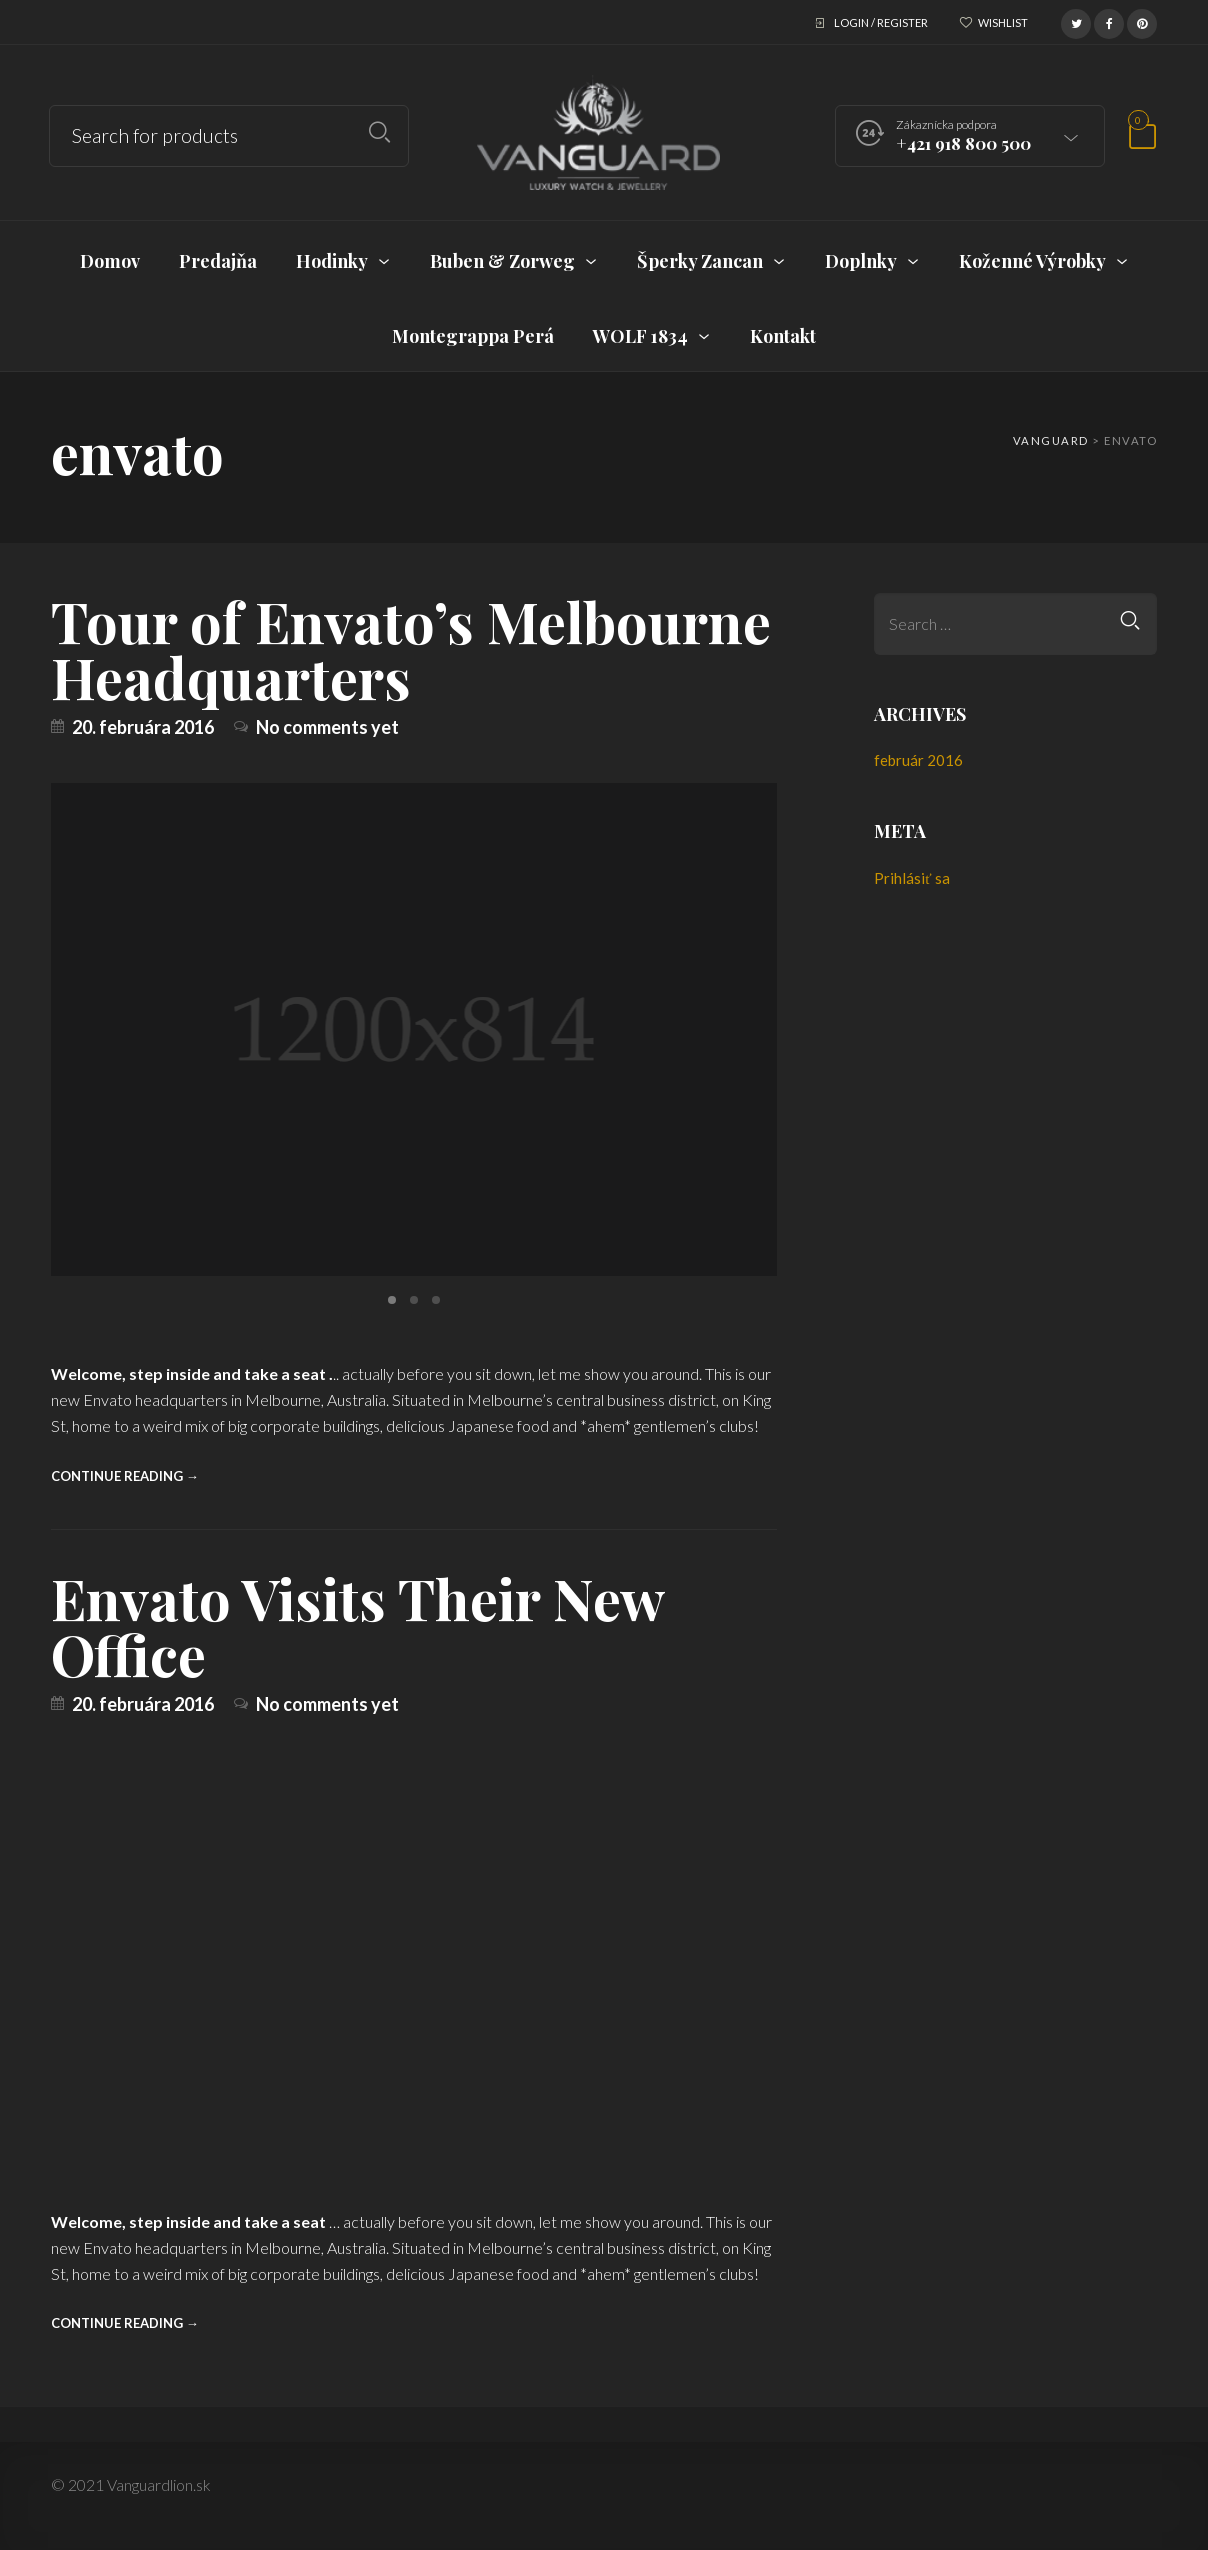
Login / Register (881, 22)
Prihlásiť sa (911, 878)
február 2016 (918, 760)
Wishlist (1003, 22)
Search (379, 132)
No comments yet (327, 727)
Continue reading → (125, 1476)
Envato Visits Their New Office (357, 1625)
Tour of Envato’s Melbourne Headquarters (411, 648)
